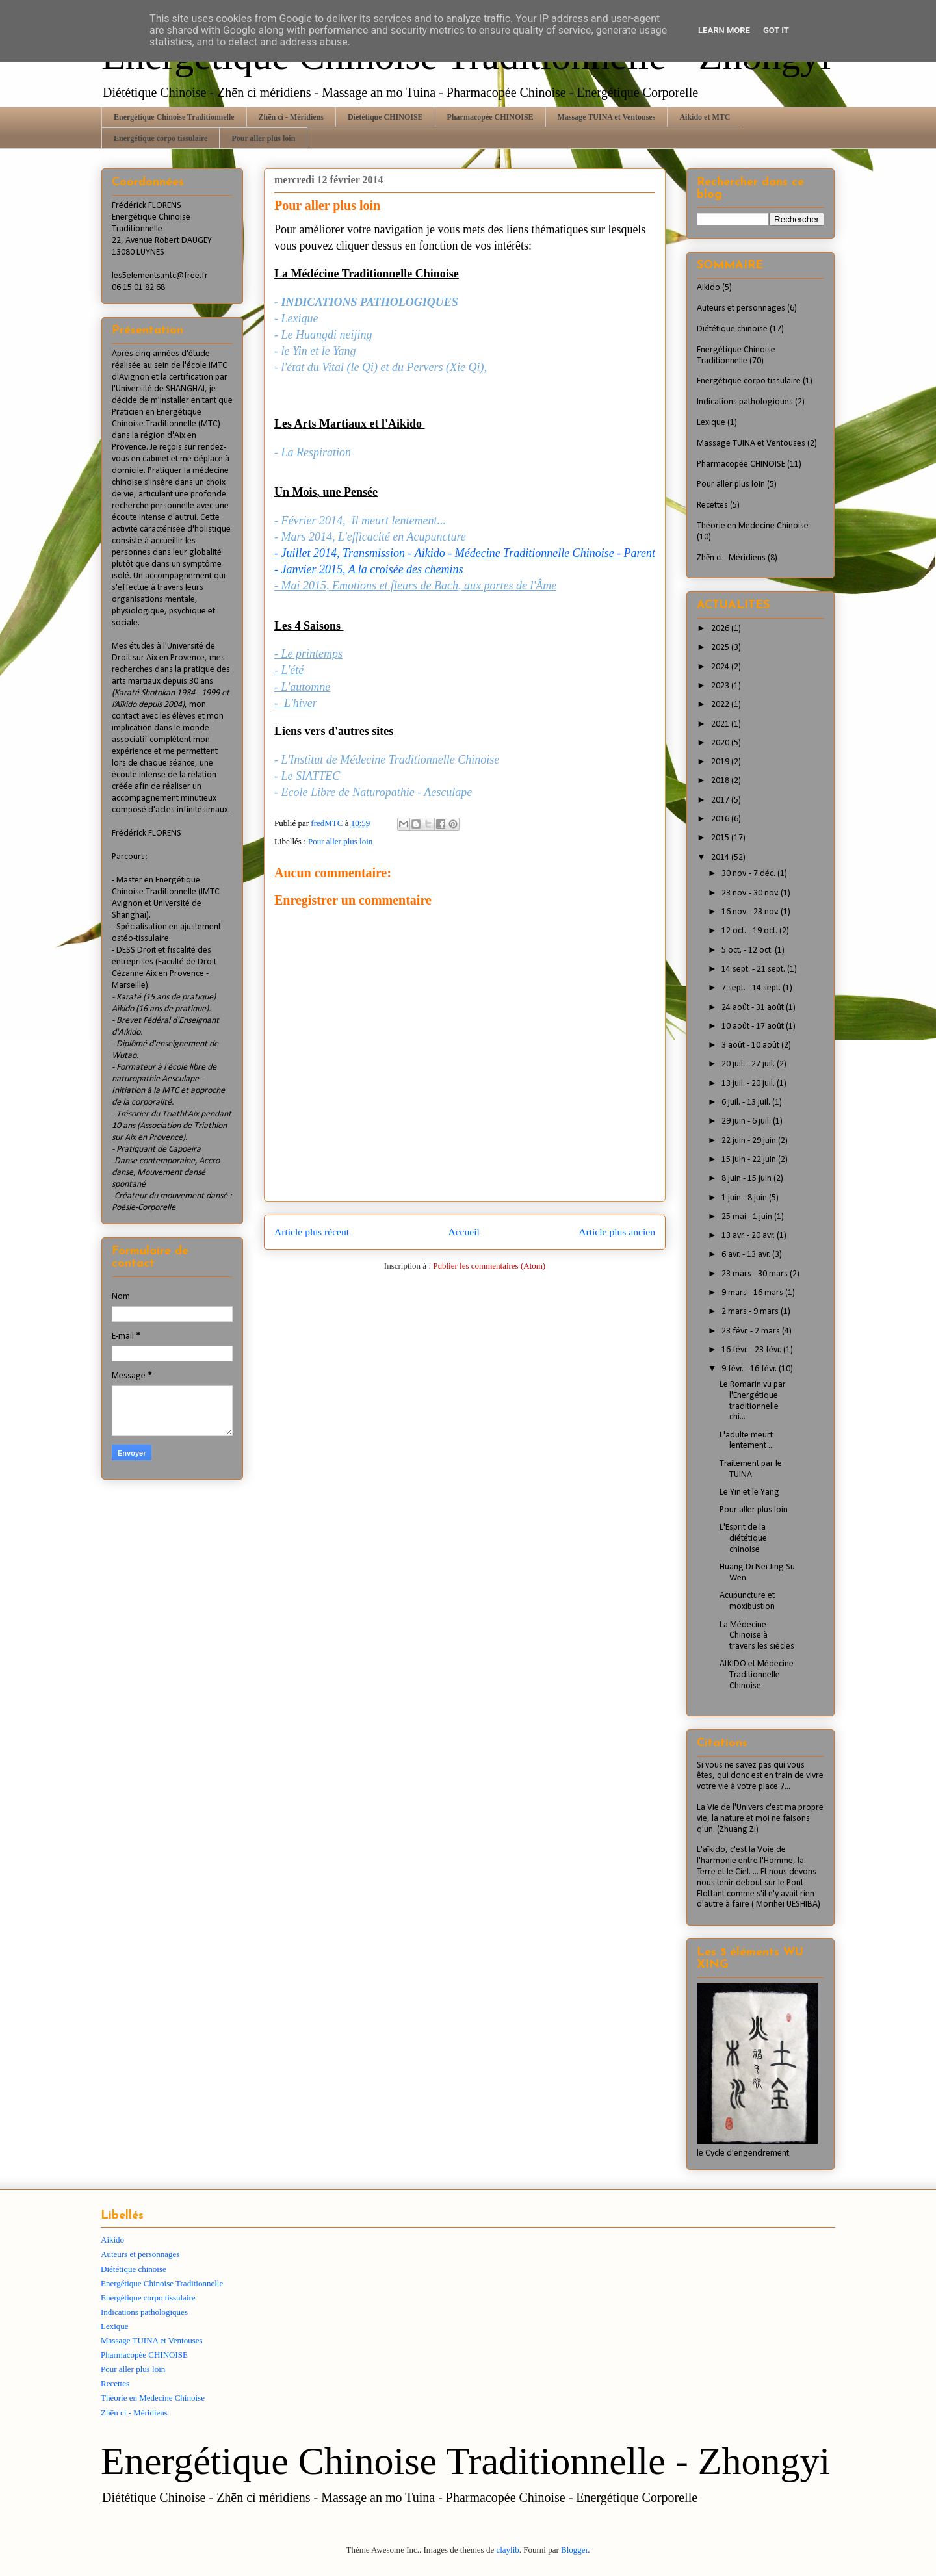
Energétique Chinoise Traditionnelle (174, 117)
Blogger (574, 2550)
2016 (721, 819)
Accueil (464, 1231)
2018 (721, 781)
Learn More (724, 30)
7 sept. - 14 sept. (752, 988)
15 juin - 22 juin (750, 1160)
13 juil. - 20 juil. (749, 1083)
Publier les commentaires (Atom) (489, 1265)
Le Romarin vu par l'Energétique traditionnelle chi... (753, 1401)
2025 (721, 647)
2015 (721, 838)
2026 (721, 629)
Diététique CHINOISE (385, 117)
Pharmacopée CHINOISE (490, 117)
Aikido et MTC (704, 117)
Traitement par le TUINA (751, 1469)
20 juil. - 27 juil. (749, 1064)
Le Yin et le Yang (749, 1492)
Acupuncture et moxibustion (747, 1601)
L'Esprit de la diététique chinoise (743, 1538)
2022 (721, 705)
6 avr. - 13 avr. (747, 1254)
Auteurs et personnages (741, 308)
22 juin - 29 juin (750, 1141)
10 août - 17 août (754, 1026)
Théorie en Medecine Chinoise (753, 526)
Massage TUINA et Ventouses (607, 117)
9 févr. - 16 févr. (750, 1369)
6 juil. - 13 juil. (747, 1102)
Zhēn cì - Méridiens (291, 117)
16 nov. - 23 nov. (751, 912)
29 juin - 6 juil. (747, 1121)
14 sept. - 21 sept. (754, 969)
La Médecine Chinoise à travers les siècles (757, 1636)
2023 (721, 686)
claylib (507, 2550)
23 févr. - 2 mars (752, 1331)
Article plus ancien (616, 1231)
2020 (721, 743)
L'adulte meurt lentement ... (747, 1440)
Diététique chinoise (732, 329)
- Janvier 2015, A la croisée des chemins (368, 569)
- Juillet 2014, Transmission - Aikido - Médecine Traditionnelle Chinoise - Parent (464, 553)
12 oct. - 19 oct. (750, 931)
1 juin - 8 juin (745, 1198)
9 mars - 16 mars (753, 1293)
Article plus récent (311, 1231)
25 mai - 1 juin (748, 1217)
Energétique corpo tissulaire (160, 138)
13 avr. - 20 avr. (749, 1236)
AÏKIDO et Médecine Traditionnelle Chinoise (757, 1675)
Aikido (708, 287)
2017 (721, 800)
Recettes (712, 505)
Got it (776, 30)
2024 (721, 667)
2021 (721, 724)
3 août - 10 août (751, 1045)
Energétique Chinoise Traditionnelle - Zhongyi (465, 2461)
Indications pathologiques (745, 402)
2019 (721, 762)
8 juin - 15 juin (748, 1178)
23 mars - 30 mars (756, 1274)
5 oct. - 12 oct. (748, 950)
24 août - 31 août (754, 1007)
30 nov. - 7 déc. (749, 874)
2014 (721, 857)
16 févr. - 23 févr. (752, 1350)
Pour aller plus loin (263, 138)
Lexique (711, 423)
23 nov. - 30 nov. (751, 893)
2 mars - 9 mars (751, 1312)
